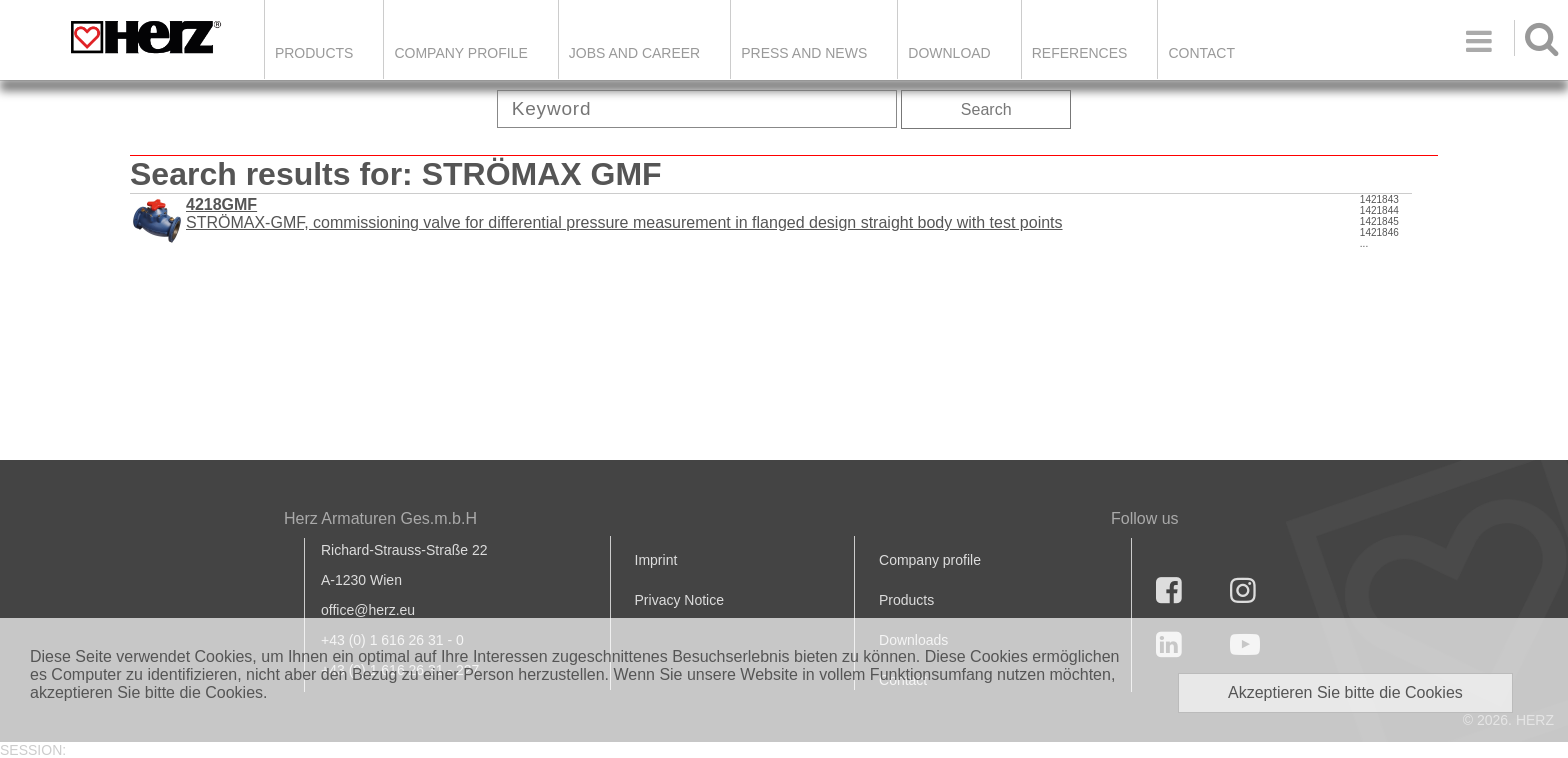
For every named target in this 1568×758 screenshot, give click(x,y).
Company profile (930, 560)
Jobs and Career (634, 53)
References (1080, 53)
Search (986, 109)
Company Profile (460, 53)
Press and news (804, 53)
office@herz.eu (368, 610)
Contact (1201, 53)
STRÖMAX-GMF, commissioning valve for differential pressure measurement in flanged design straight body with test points (624, 213)
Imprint (656, 560)
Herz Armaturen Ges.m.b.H (380, 518)
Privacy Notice (679, 600)
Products (314, 53)
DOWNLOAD (949, 53)
